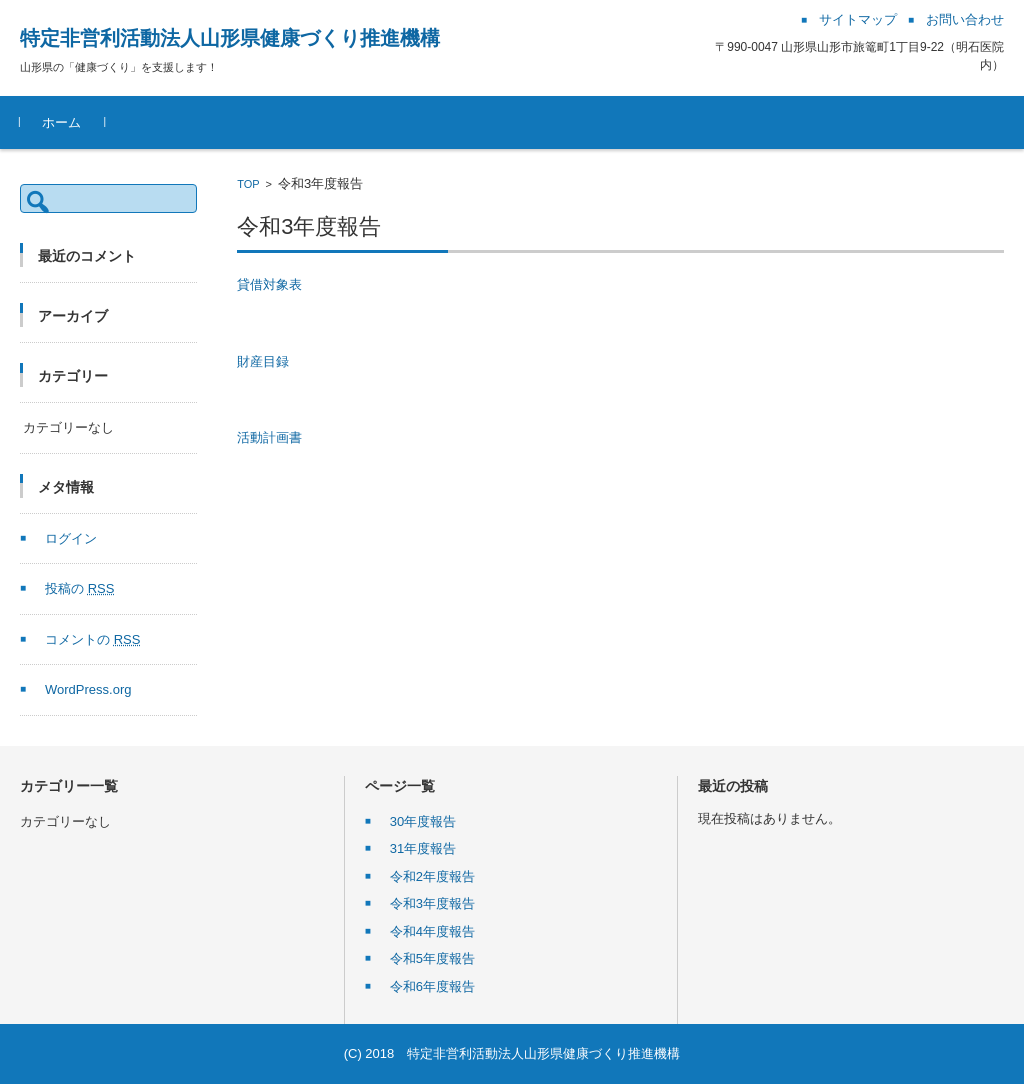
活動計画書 (269, 437)
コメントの (92, 639)
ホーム (61, 122)
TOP (248, 184)
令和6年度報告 (432, 986)
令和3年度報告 (432, 903)
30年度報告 (423, 821)
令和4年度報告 (432, 931)
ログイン (71, 538)
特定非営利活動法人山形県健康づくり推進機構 (230, 38)
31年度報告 (423, 848)
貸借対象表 (269, 284)
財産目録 (263, 361)
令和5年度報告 (432, 958)
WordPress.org (88, 689)
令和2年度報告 (432, 876)
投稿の (79, 588)
